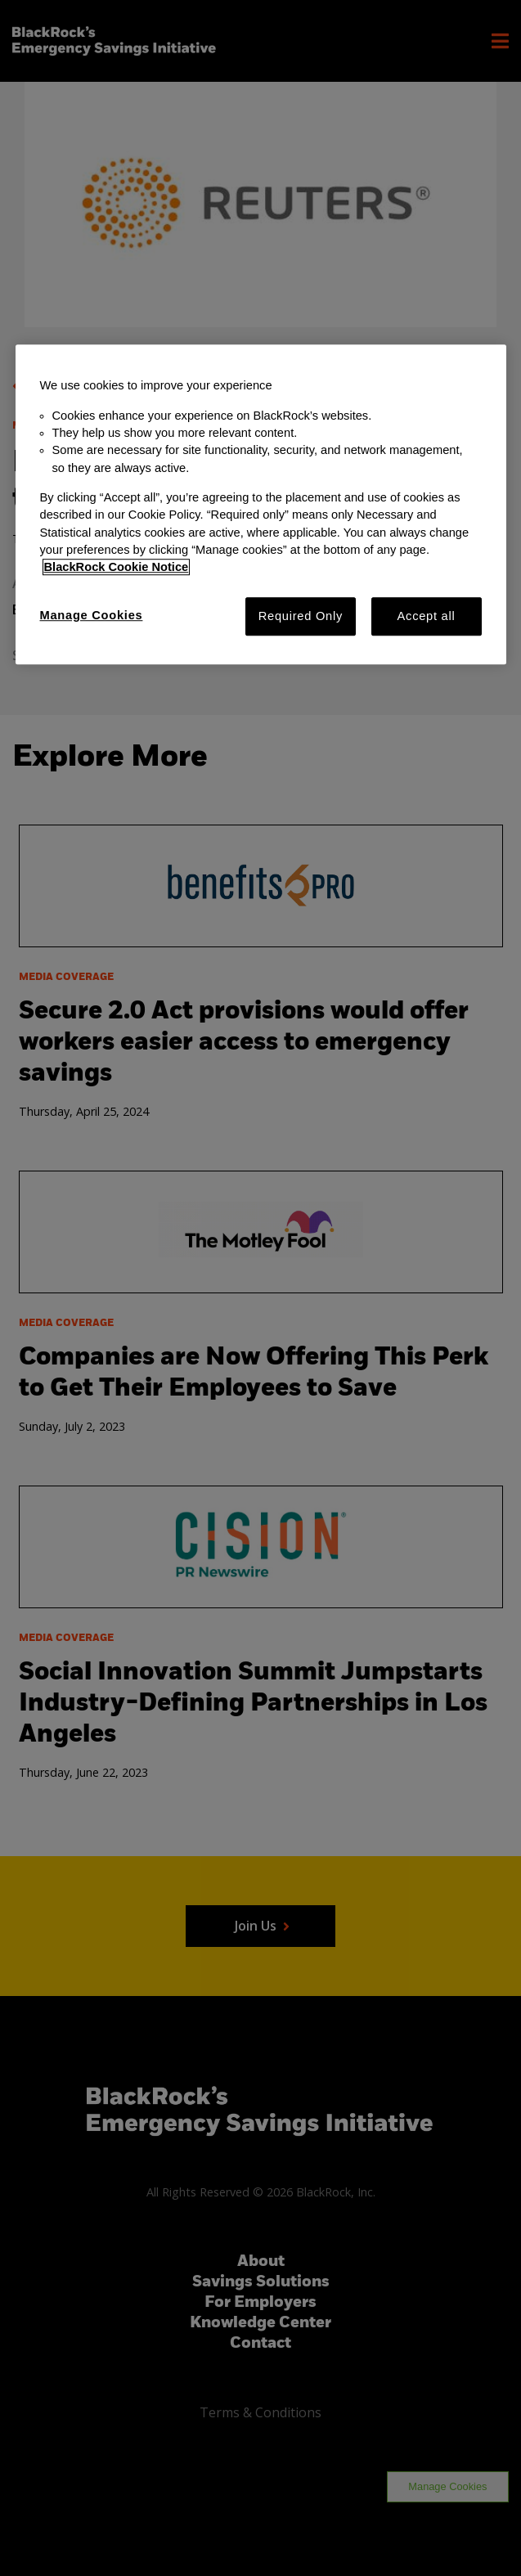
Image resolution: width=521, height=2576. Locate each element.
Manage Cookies (91, 615)
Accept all (426, 616)
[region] (261, 505)
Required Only (300, 616)
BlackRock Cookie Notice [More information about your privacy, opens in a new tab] (116, 567)
